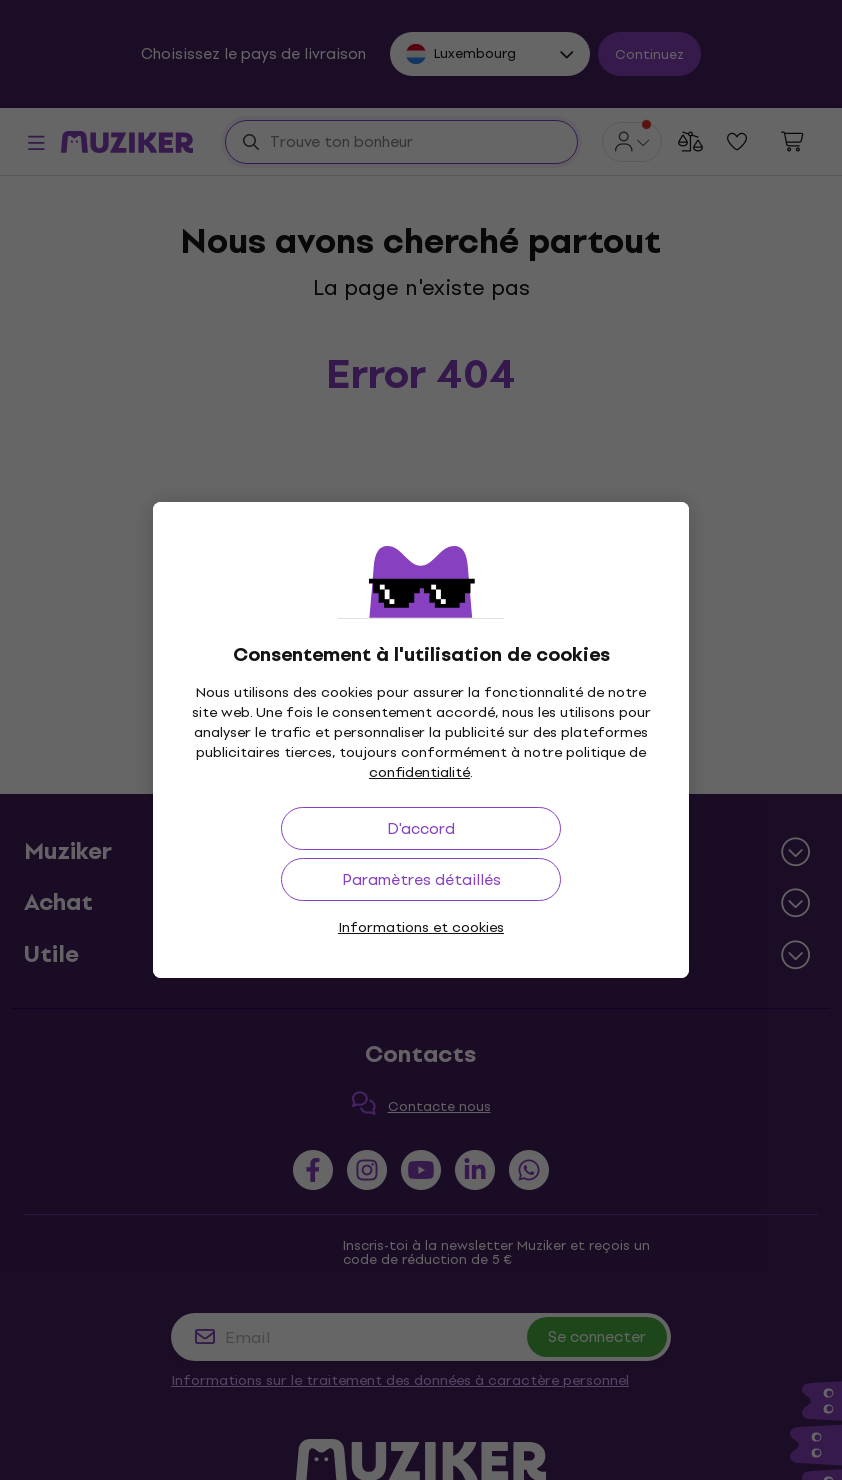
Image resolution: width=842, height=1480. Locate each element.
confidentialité (419, 772)
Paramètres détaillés (421, 879)
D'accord (421, 828)
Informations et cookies (421, 927)
